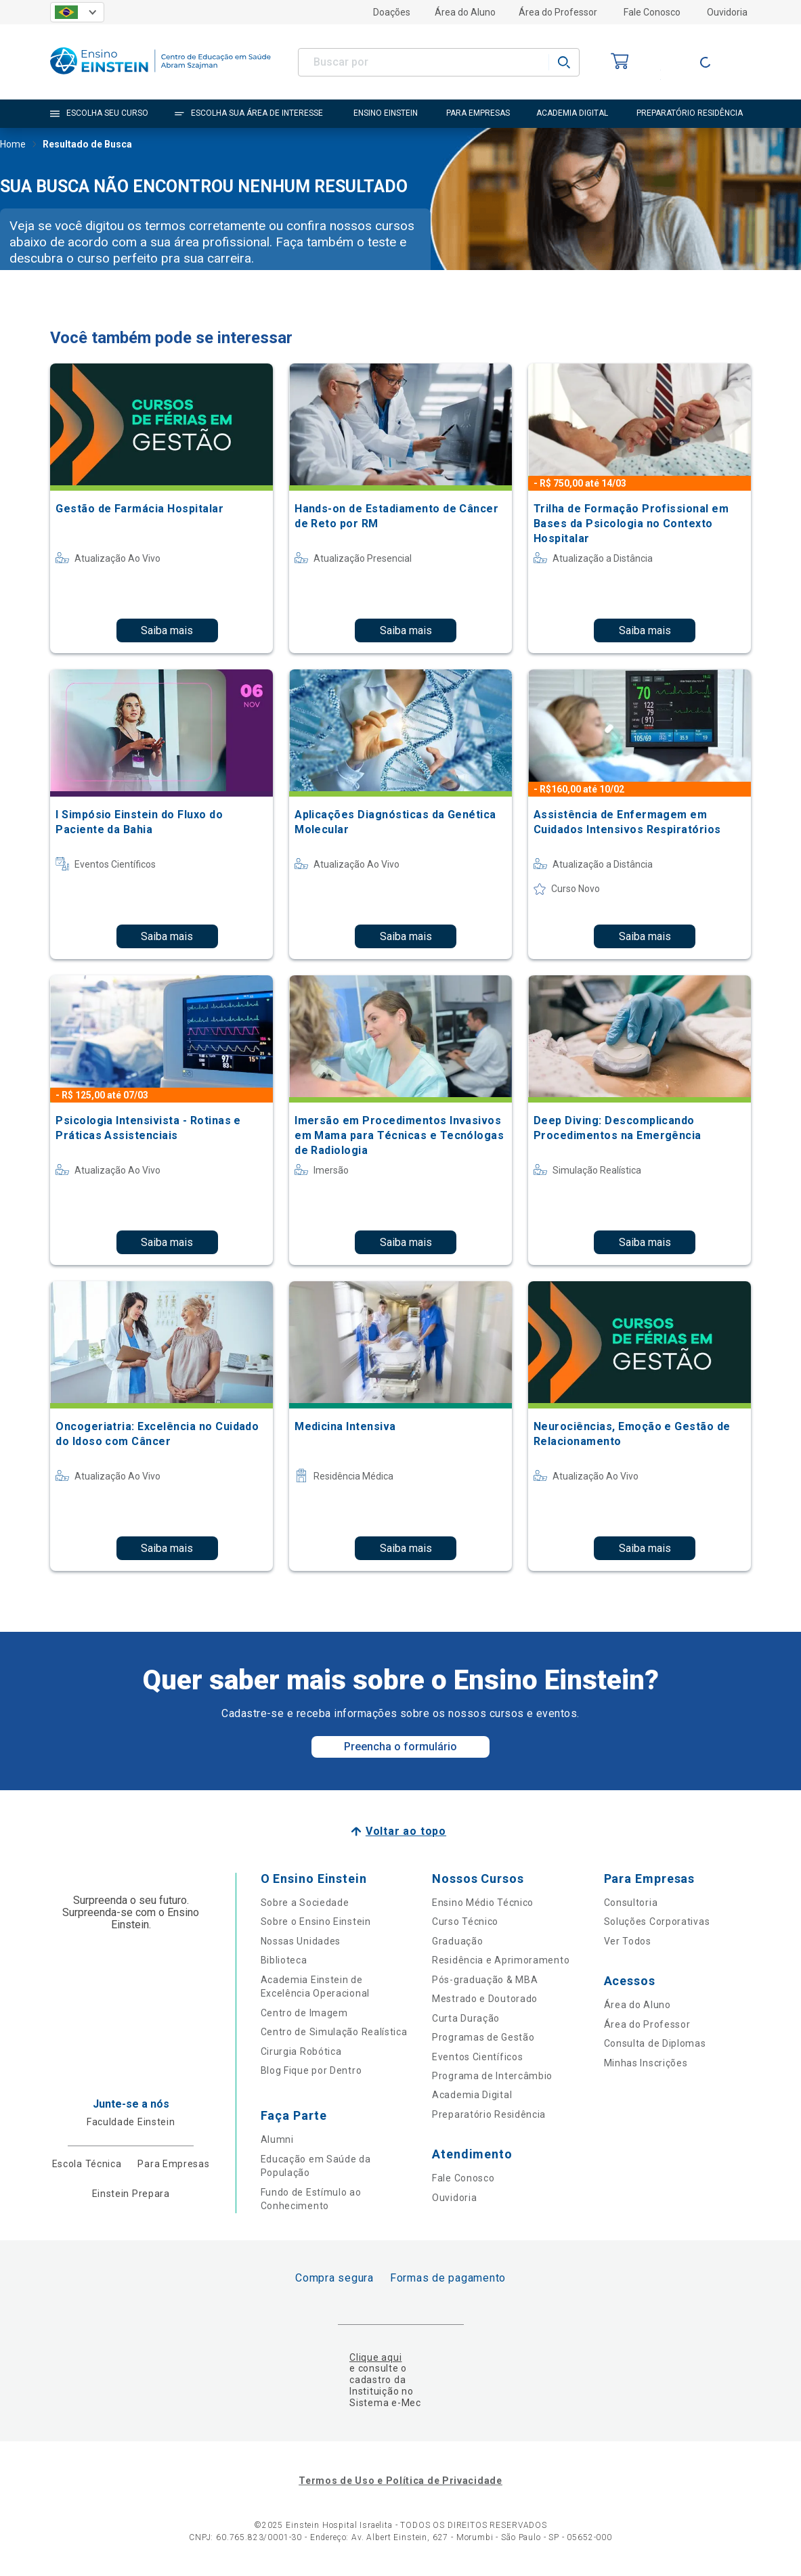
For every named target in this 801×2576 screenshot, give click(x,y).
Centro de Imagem (304, 2012)
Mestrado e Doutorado (485, 1998)
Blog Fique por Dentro (311, 2070)
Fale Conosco (652, 12)
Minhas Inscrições (646, 2063)
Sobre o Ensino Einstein (316, 1921)
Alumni (277, 2139)
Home (13, 145)
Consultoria (631, 1902)
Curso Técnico (465, 1921)
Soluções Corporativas (657, 1921)
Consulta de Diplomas (655, 2043)
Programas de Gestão (483, 2037)
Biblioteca (284, 1960)
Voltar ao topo (406, 1831)
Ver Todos (627, 1941)
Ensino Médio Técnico (483, 1902)
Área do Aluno (465, 12)
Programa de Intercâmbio (492, 2075)
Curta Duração (466, 2018)
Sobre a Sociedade (305, 1902)
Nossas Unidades (301, 1941)
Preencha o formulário (400, 1746)
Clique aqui (375, 2357)
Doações (391, 12)
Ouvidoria (727, 12)
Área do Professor (558, 12)
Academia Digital (472, 2094)
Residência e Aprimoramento (500, 1960)
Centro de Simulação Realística (334, 2031)
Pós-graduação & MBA (485, 1979)
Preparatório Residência (489, 2114)
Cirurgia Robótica (301, 2051)
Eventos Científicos (477, 2056)
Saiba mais (167, 630)
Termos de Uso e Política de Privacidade (400, 2480)
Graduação (457, 1941)
